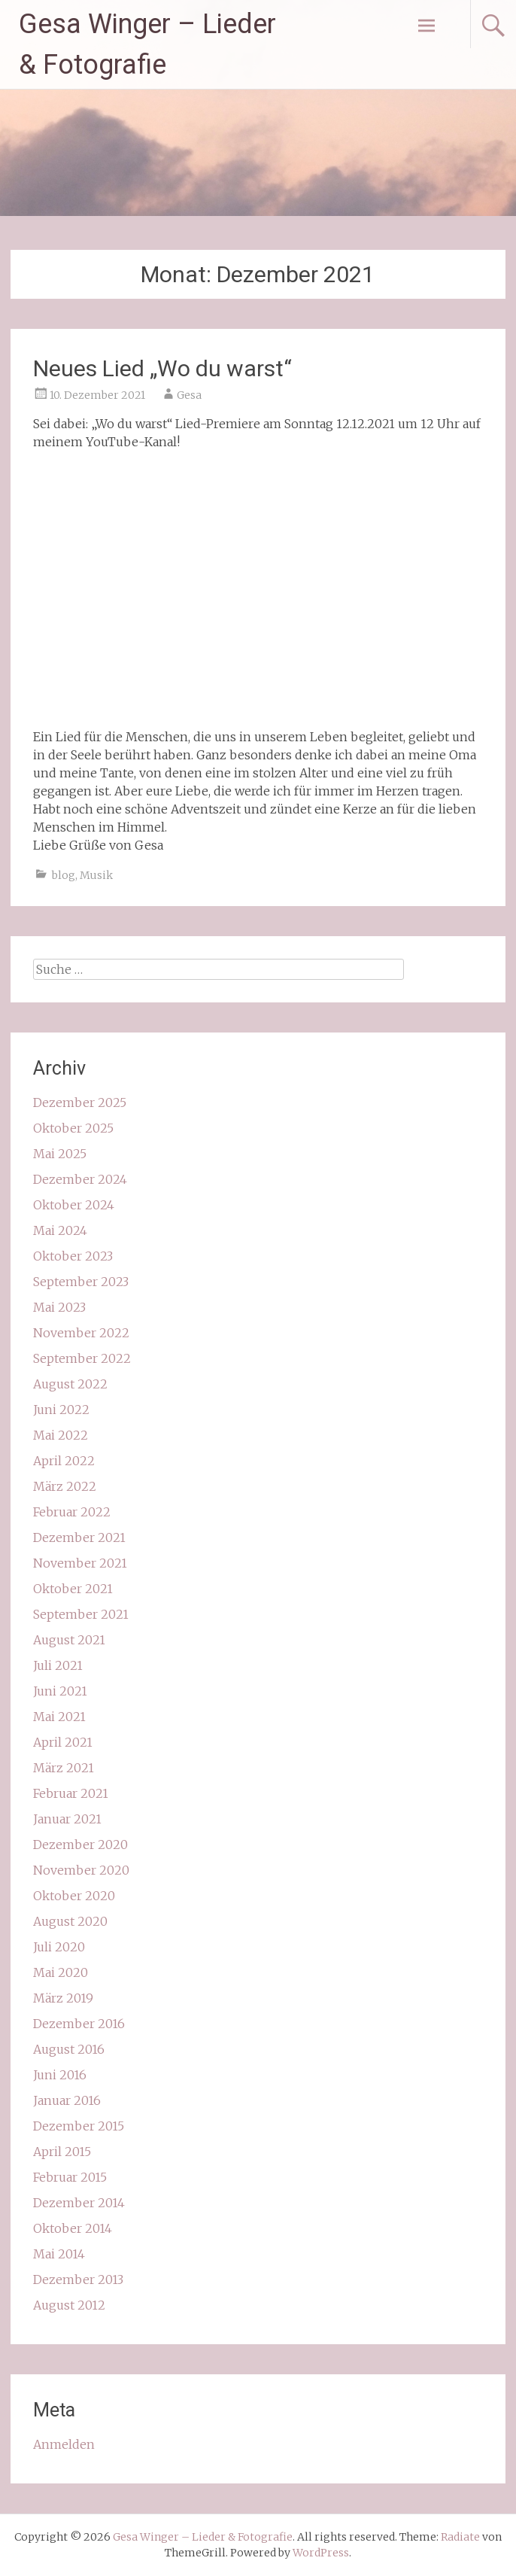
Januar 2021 (67, 1818)
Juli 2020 (59, 1946)
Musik (96, 875)
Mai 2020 (60, 1972)
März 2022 (64, 1486)
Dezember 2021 (79, 1537)
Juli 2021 (58, 1665)
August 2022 (70, 1383)
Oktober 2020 (74, 1895)
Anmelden (64, 2444)
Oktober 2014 (72, 2228)
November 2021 (80, 1563)
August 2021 (69, 1639)
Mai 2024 (60, 1230)
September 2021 (81, 1614)
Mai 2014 (59, 2253)
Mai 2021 (59, 1716)
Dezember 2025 (79, 1102)
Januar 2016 (67, 2100)
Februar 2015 (70, 2177)
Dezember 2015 (78, 2125)
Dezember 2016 (79, 2023)
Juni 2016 (60, 2074)
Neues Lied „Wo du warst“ (162, 368)
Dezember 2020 (80, 1844)
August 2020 (70, 1921)
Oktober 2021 (73, 1588)
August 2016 (69, 2049)
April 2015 (62, 2151)
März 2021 (63, 1767)
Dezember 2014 (79, 2202)
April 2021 (63, 1742)
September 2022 (82, 1358)
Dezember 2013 (78, 2279)
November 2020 (81, 1870)
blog (63, 875)
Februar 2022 (72, 1511)
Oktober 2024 (73, 1204)
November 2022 (81, 1332)
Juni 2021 (60, 1691)
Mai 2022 (60, 1435)
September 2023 (81, 1281)
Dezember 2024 (80, 1179)
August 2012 (69, 2305)
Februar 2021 (70, 1793)
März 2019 (63, 1998)
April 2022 (64, 1460)
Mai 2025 (60, 1153)
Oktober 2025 (73, 1128)
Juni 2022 (61, 1409)
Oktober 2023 (73, 1256)
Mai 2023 (59, 1307)
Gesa (189, 395)
